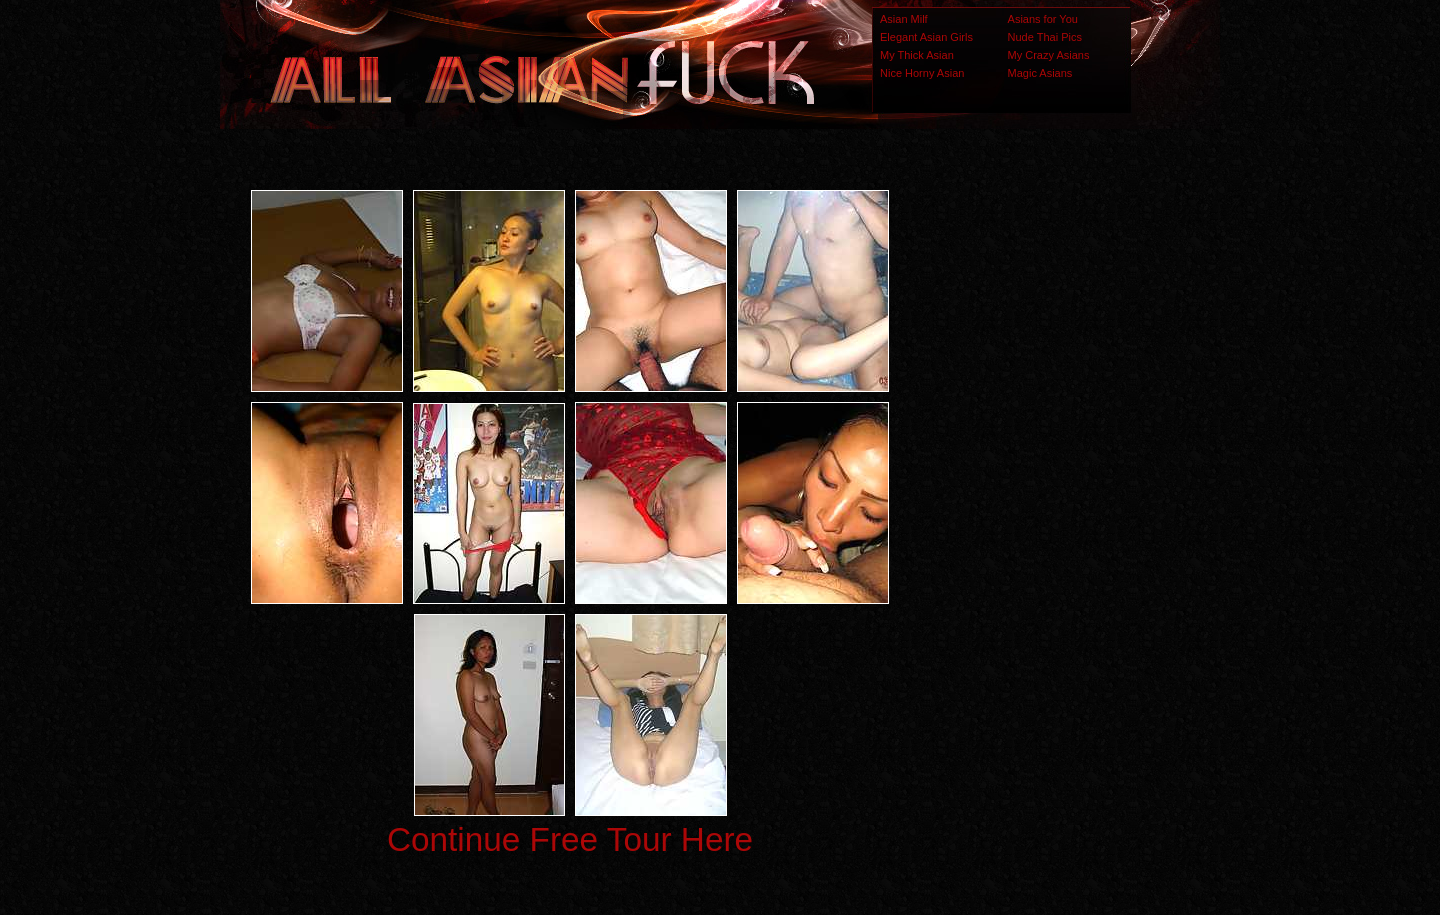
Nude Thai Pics (1045, 37)
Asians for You (1043, 19)
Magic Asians (1040, 73)
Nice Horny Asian (922, 73)
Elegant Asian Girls (926, 37)
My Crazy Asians (1049, 55)
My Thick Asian (917, 55)
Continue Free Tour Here (570, 839)
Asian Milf (904, 19)
